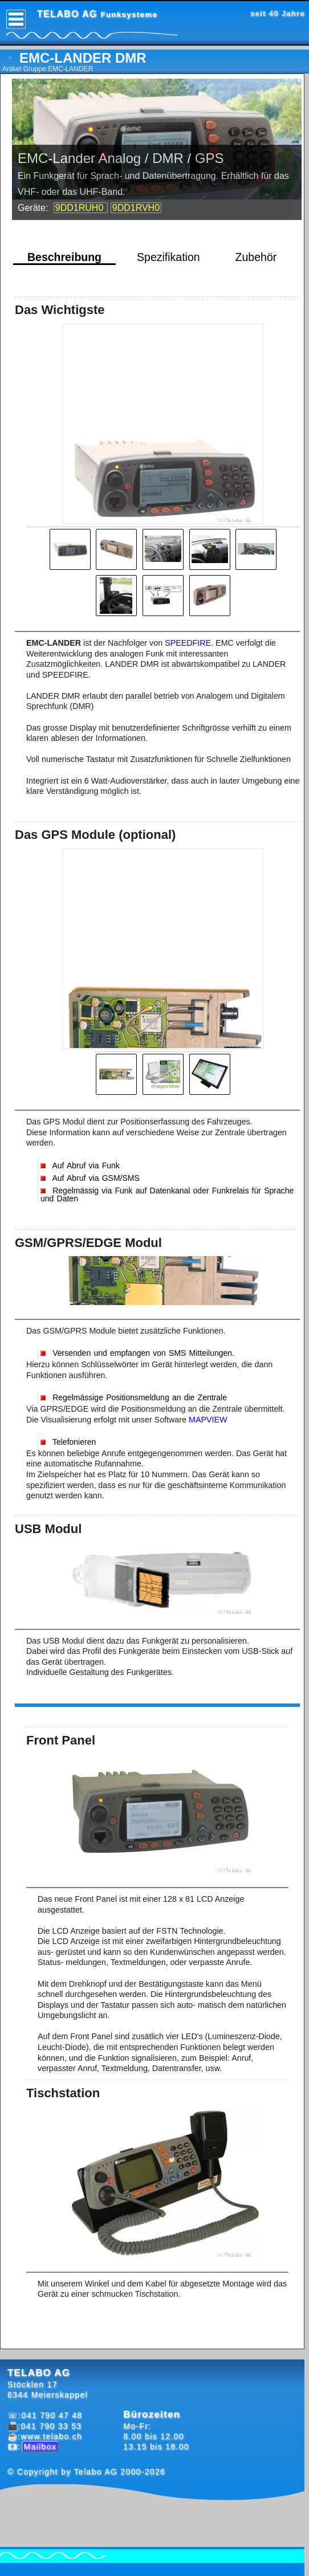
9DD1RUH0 (80, 208)
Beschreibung (64, 257)
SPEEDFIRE (188, 642)
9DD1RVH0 (136, 208)
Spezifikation (168, 257)
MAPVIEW (208, 1419)
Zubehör (256, 257)
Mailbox (40, 2446)
